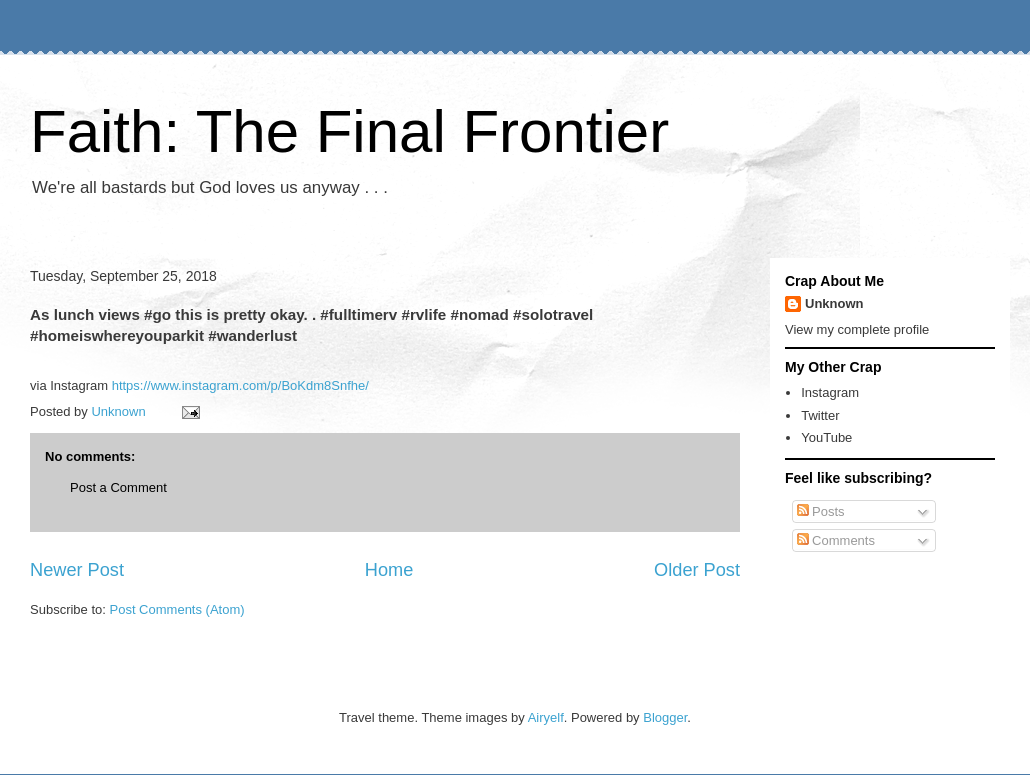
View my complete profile (857, 329)
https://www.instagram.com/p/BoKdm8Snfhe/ (240, 385)
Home (389, 570)
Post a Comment (118, 487)
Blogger (665, 717)
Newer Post (77, 570)
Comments (836, 540)
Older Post (697, 570)
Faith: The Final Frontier (349, 131)
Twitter (820, 415)
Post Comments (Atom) (177, 609)
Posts (821, 511)
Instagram (830, 392)
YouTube (826, 437)
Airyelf (546, 717)
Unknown (834, 303)
